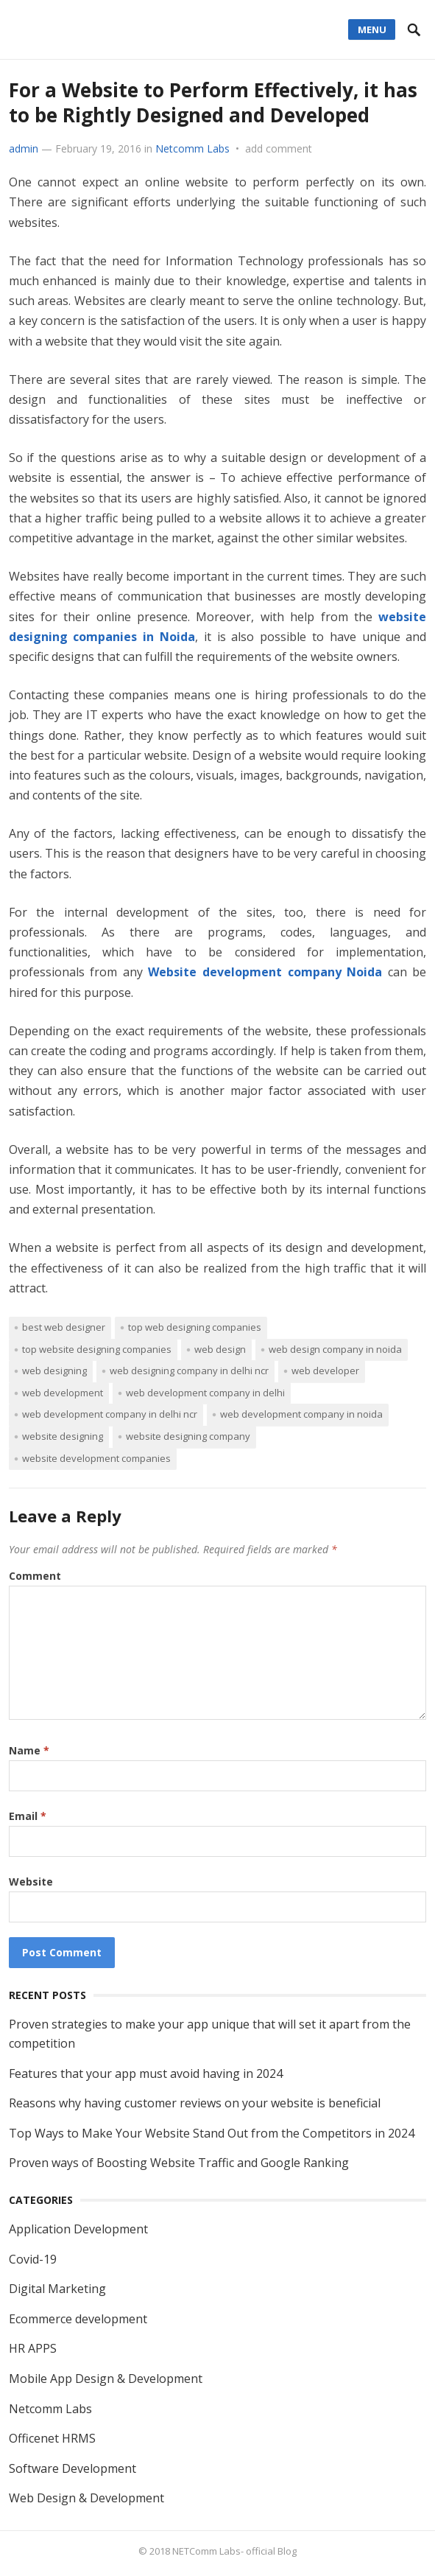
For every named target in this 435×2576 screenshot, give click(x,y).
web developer (325, 1370)
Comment (35, 1576)
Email (27, 1816)
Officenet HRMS (52, 2438)
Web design (220, 1349)
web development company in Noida (301, 1414)
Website (31, 1882)
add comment (278, 148)
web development (62, 1392)
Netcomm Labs (192, 148)
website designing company (188, 1436)
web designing (54, 1370)
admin (23, 148)
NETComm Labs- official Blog (234, 2551)
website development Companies (96, 1458)
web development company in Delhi (205, 1392)
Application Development (78, 2229)
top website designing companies (96, 1349)
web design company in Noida (335, 1349)
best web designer (63, 1327)
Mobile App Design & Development (105, 2378)
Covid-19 (33, 2259)
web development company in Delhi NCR (109, 1414)
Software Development (72, 2468)
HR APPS (33, 2348)
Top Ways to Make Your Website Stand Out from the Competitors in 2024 (211, 2133)
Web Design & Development (86, 2498)
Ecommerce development (78, 2319)
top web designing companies (194, 1327)
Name (29, 1750)
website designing (62, 1436)
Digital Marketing (57, 2289)
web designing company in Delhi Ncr (189, 1370)
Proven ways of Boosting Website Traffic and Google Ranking (179, 2163)
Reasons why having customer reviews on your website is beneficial (195, 2103)
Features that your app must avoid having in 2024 (146, 2073)
